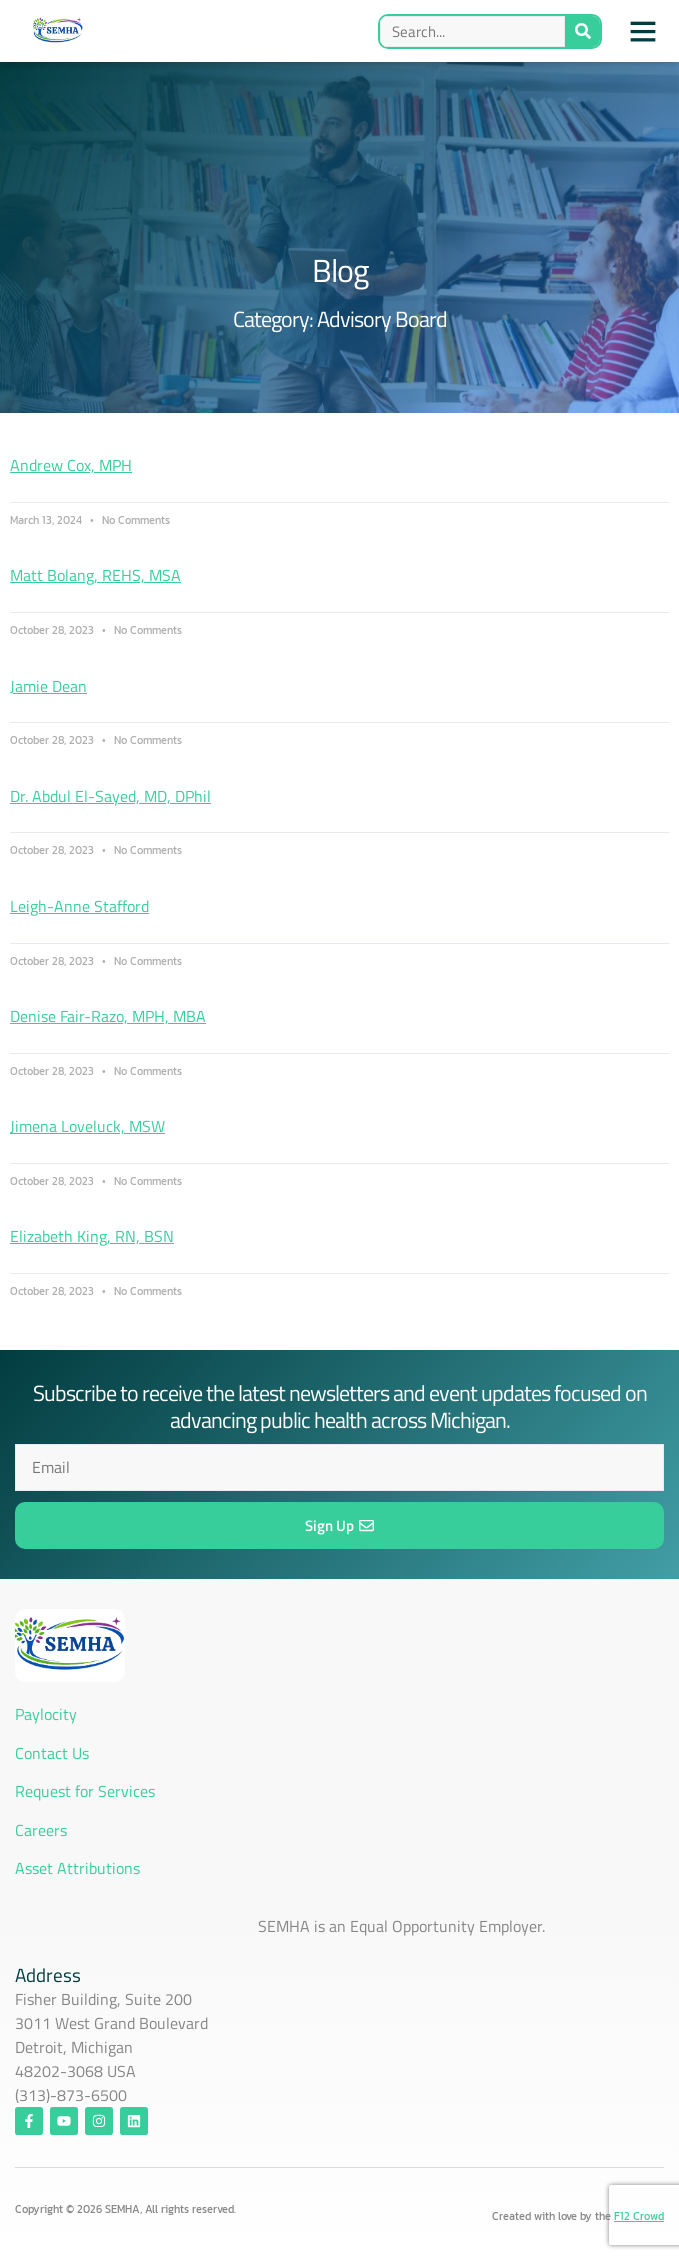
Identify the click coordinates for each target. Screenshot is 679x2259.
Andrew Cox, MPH (71, 465)
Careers (41, 1830)
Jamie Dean (48, 686)
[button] (643, 31)
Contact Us (54, 1753)
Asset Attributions (77, 1868)
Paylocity (46, 1714)
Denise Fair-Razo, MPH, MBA (108, 1016)
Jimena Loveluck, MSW (87, 1126)
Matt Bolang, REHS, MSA (95, 575)
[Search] (582, 31)
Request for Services (85, 1791)
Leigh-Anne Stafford (79, 906)
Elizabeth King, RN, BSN (92, 1236)
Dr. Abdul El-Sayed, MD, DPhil (110, 796)
